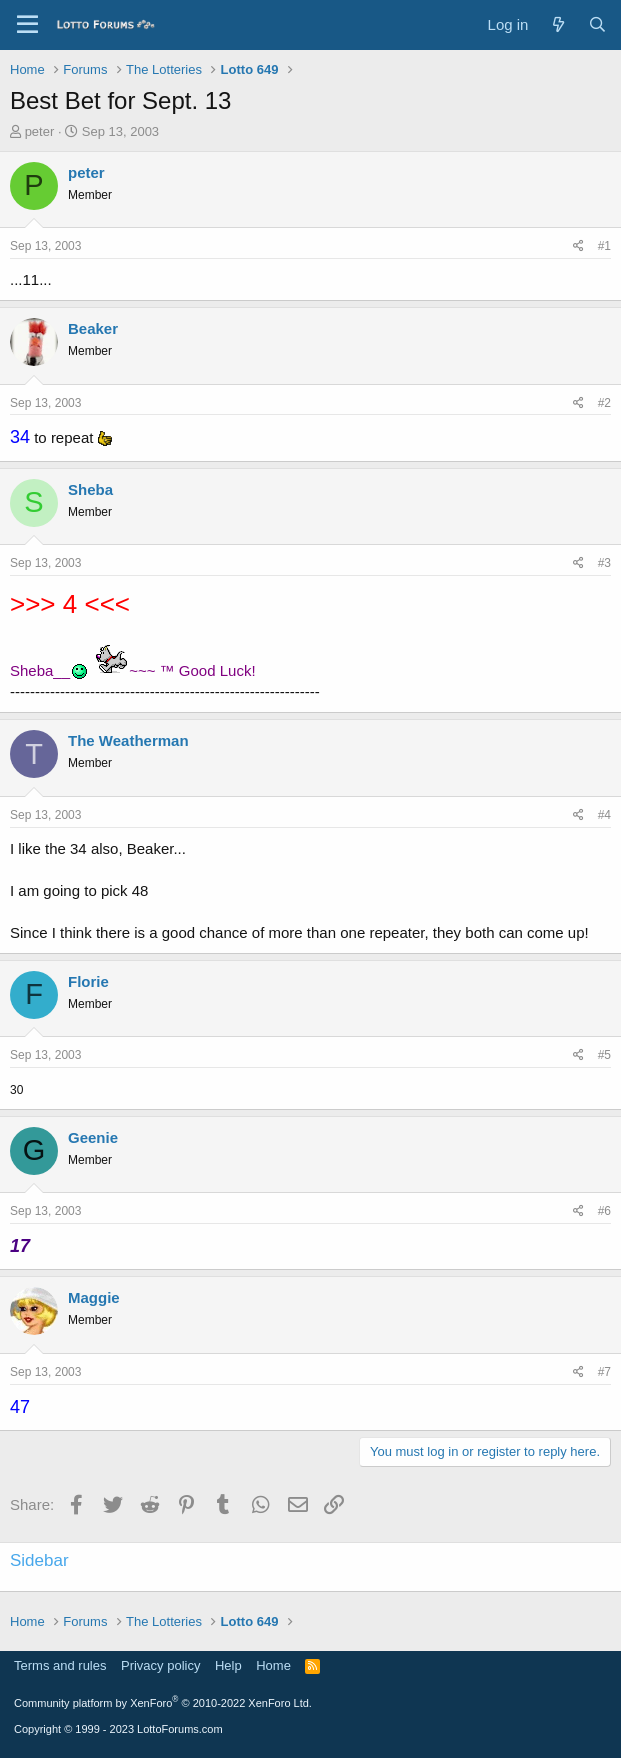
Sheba (90, 489)
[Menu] (27, 25)
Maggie (94, 1297)
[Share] (578, 246)
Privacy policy (160, 1665)
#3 (604, 563)
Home (273, 1665)
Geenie (93, 1137)
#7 (604, 1372)
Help (228, 1665)
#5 (604, 1055)
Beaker (93, 328)
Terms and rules (60, 1665)
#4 (604, 815)
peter (40, 131)
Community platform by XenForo (163, 1703)
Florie (88, 981)
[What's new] (557, 24)
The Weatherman (128, 740)
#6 (604, 1211)
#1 (604, 246)
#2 (604, 403)
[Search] (597, 24)
